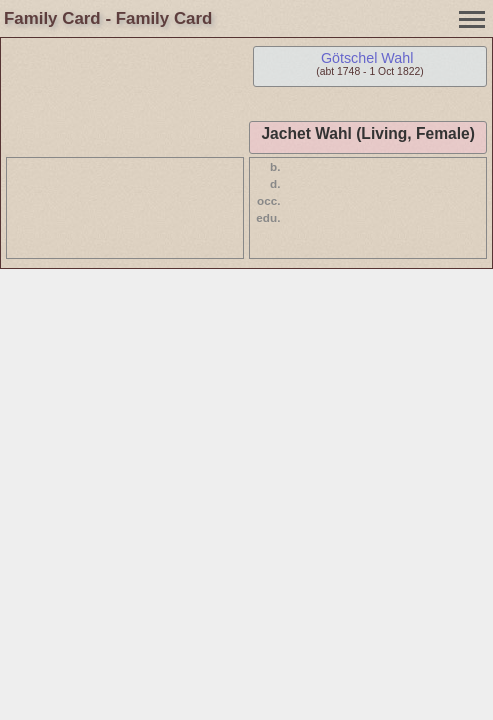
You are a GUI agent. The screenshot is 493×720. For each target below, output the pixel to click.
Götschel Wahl (367, 58)
